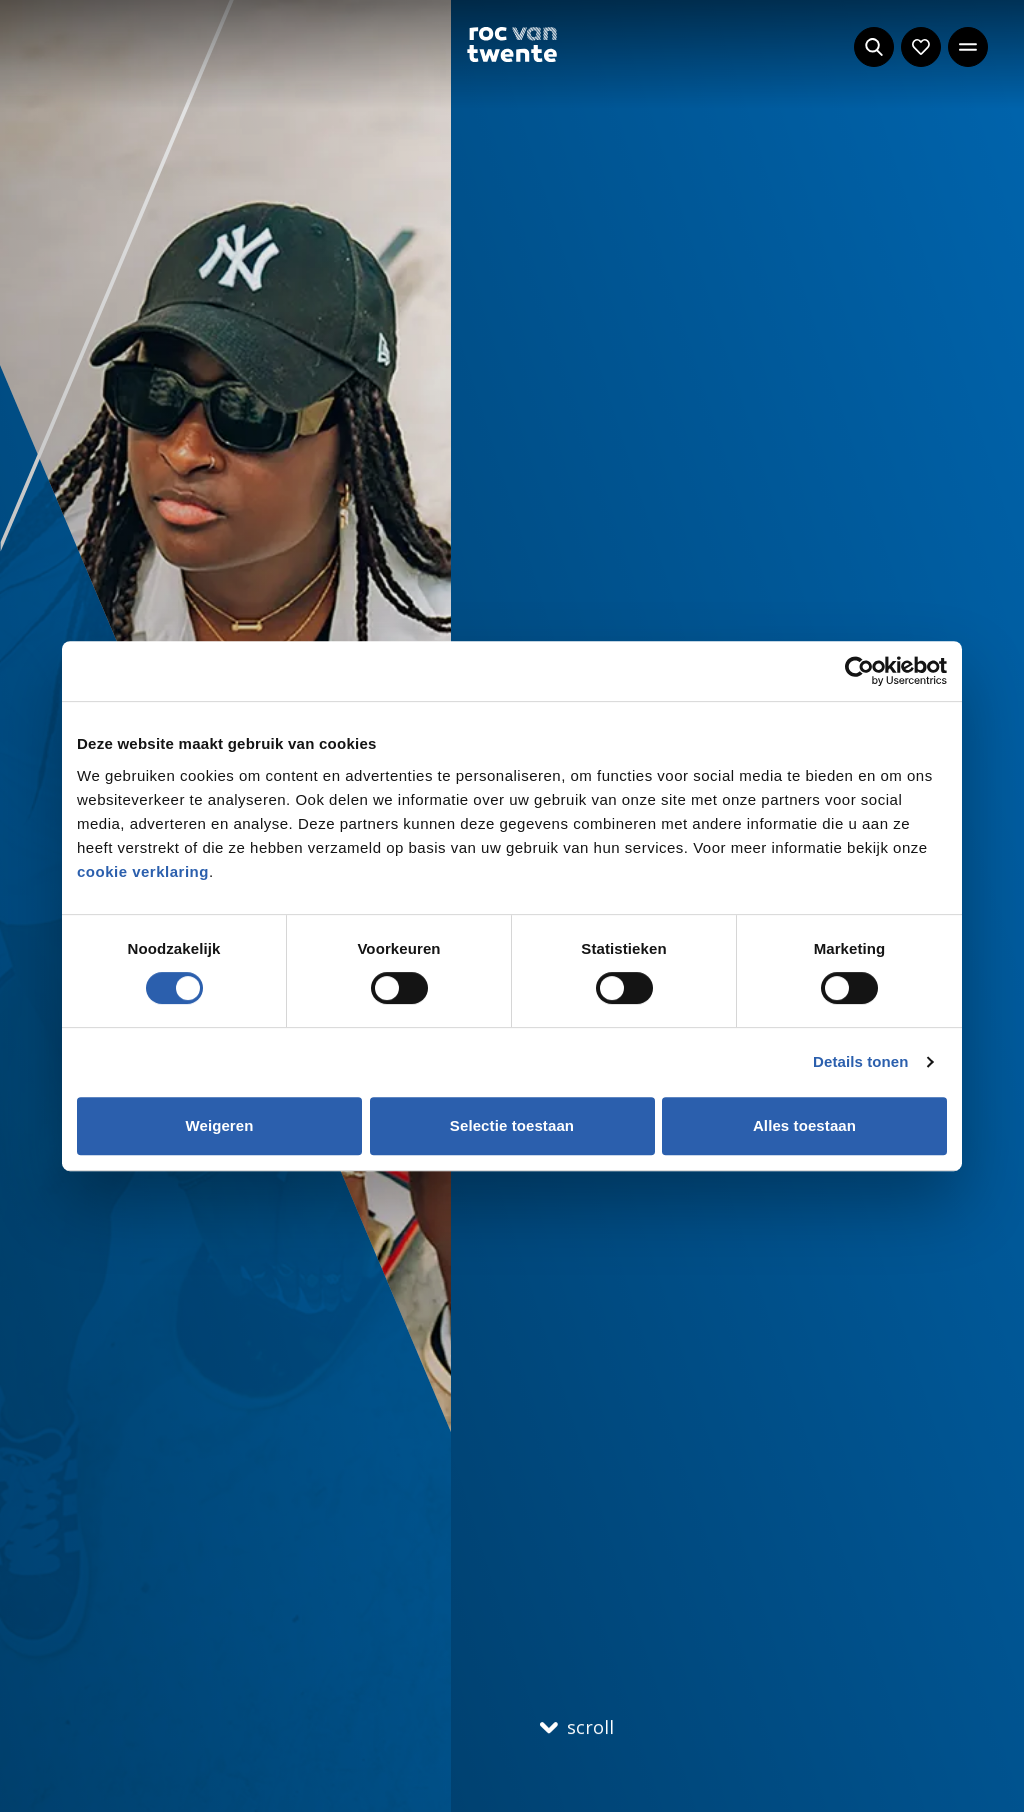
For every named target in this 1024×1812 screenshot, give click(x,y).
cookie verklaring (143, 871)
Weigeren (219, 1125)
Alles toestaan (804, 1125)
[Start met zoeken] (874, 47)
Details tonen (860, 1061)
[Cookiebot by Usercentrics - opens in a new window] (859, 671)
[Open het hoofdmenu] (968, 47)
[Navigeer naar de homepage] (512, 44)
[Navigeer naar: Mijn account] (921, 47)
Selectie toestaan (512, 1125)
